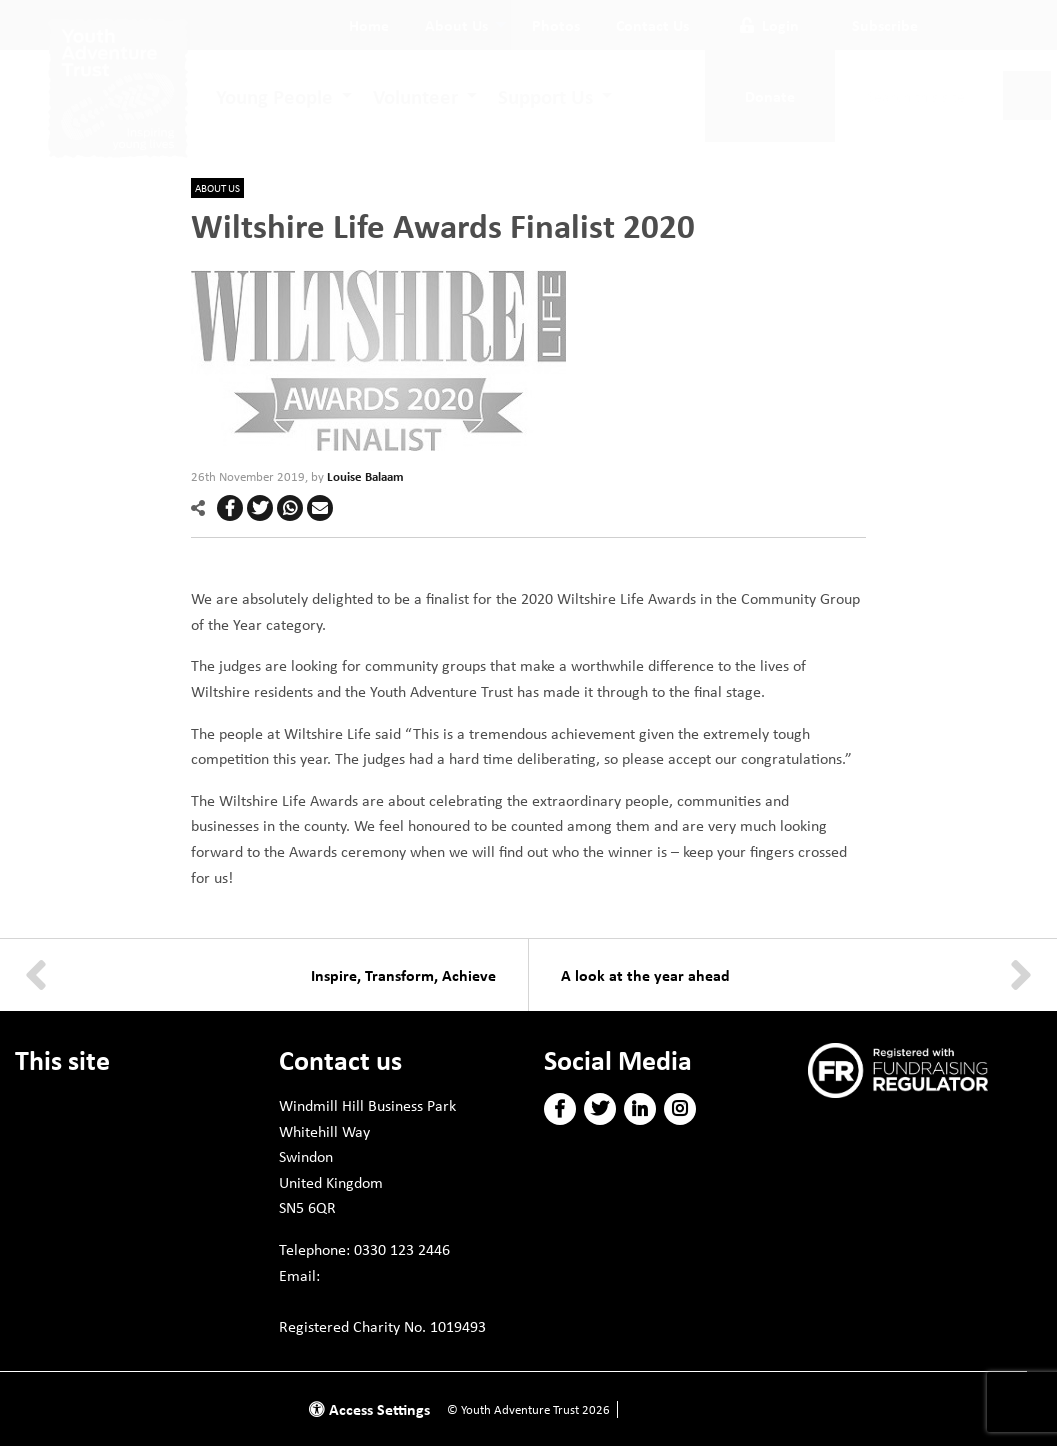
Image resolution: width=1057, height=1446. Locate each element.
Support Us (545, 96)
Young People (274, 96)
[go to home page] (118, 86)
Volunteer (415, 96)
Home (369, 25)
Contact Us (652, 25)
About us (217, 188)
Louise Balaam (365, 476)
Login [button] (769, 25)
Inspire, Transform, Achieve (403, 975)
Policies (40, 1177)
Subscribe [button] (885, 25)
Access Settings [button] (369, 1409)
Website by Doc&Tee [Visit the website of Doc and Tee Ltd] (678, 1409)
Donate (40, 1105)
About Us (456, 25)
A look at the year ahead (645, 975)
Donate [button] (770, 96)
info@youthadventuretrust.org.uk (396, 1300)
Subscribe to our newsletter (911, 1126)
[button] (230, 508)
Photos (556, 25)
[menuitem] (369, 25)
